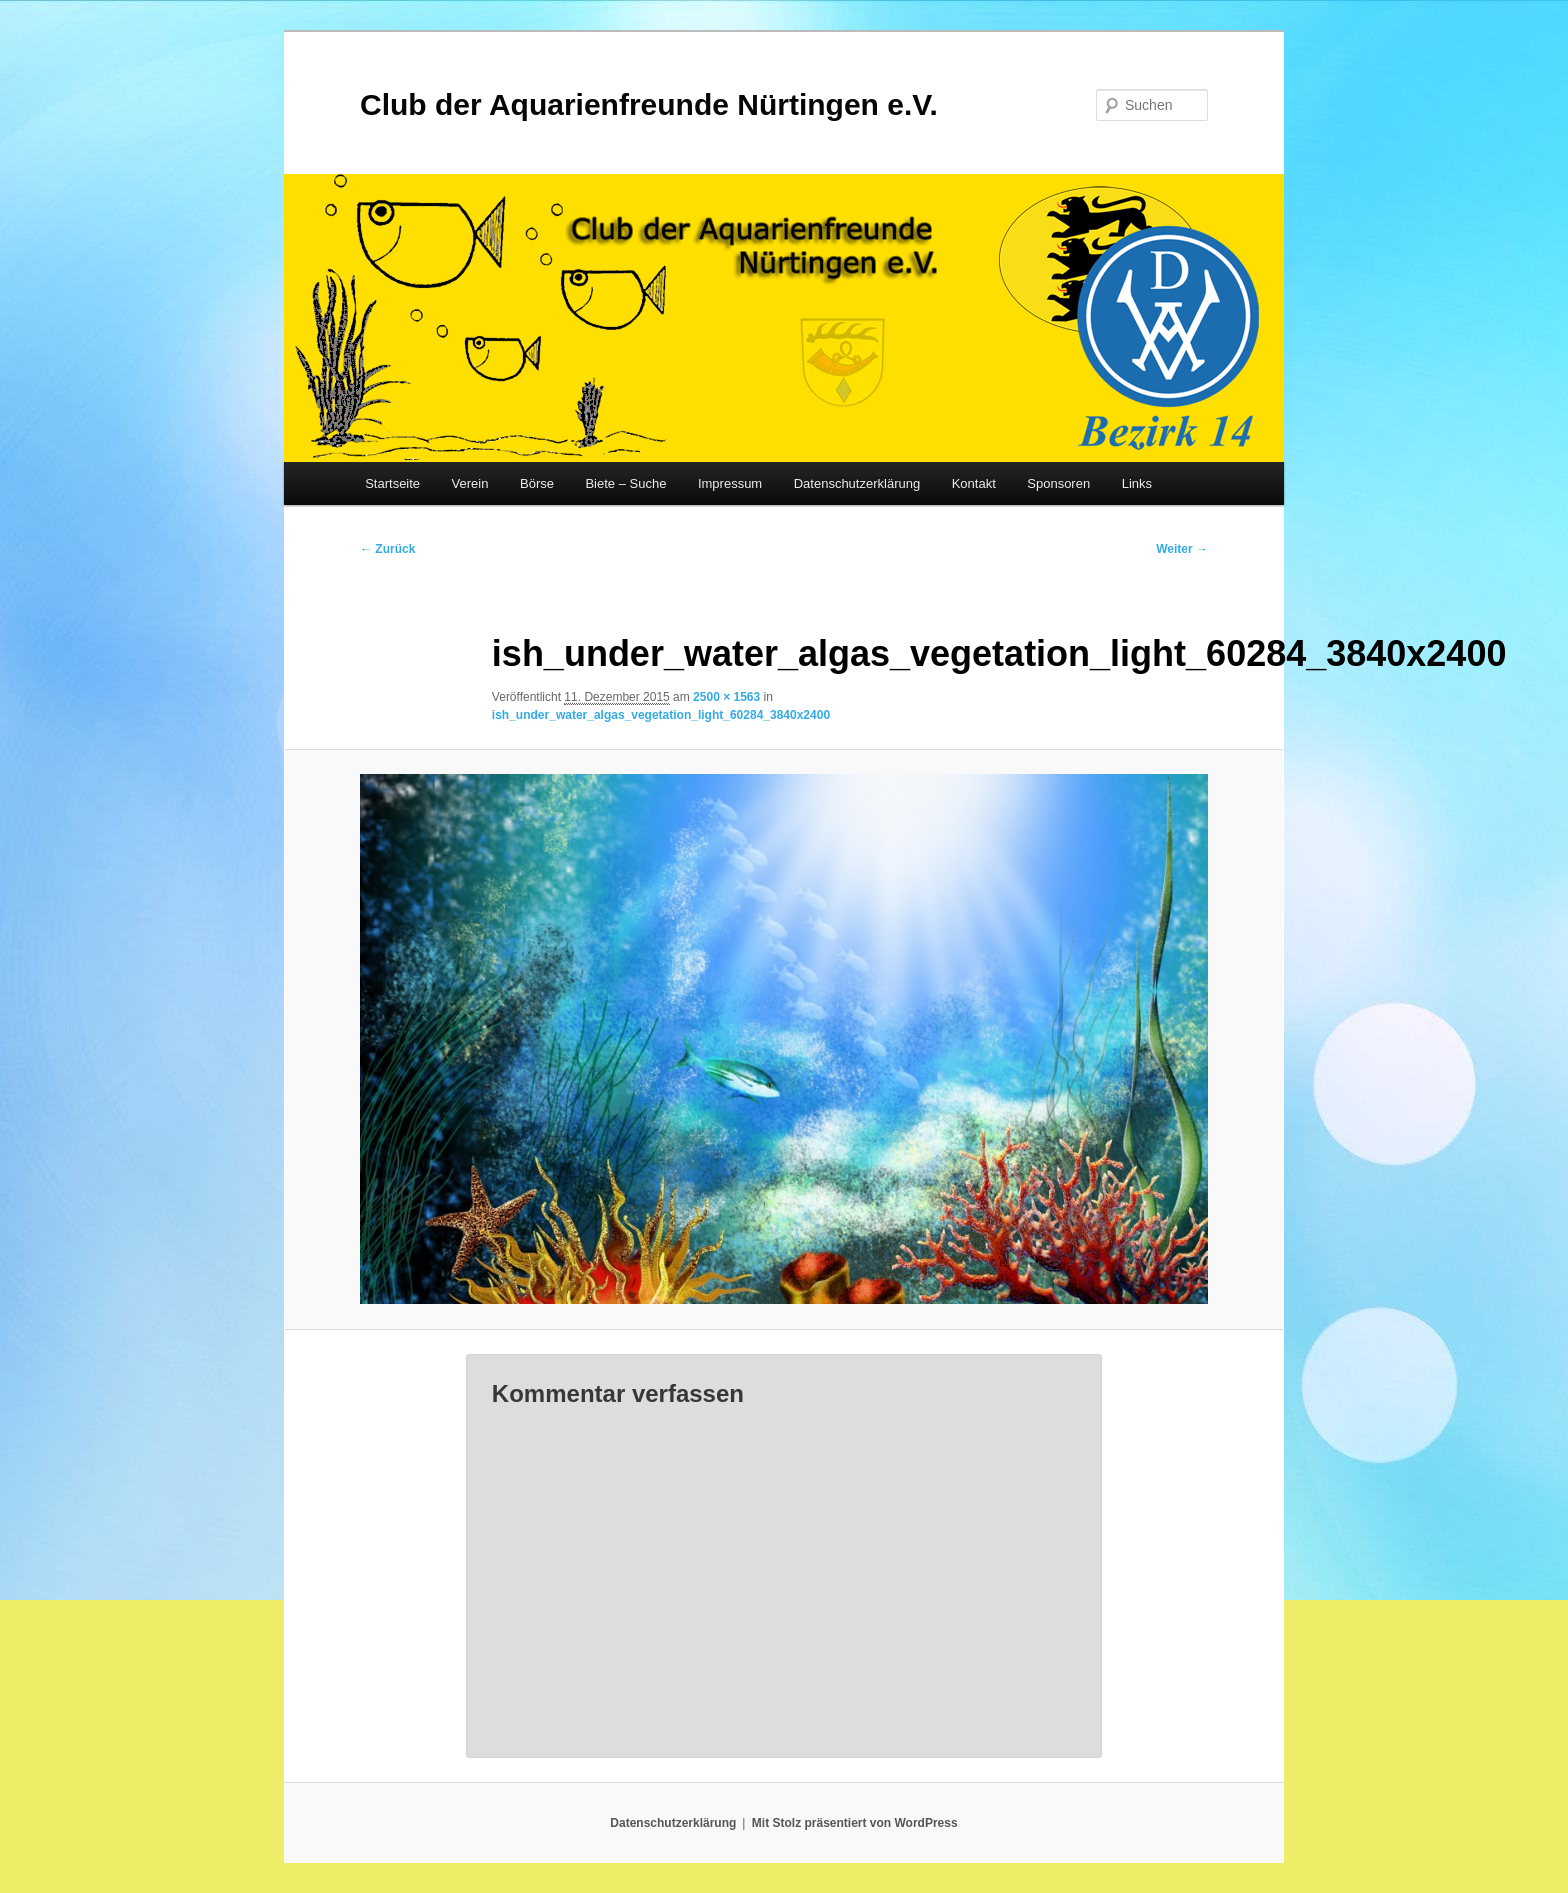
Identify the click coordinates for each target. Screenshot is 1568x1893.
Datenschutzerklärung (857, 483)
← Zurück (387, 549)
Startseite (392, 483)
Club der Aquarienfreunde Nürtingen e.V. (649, 104)
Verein (470, 483)
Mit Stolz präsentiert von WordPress (855, 1823)
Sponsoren (1058, 483)
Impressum (730, 483)
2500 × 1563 (726, 697)
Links (1137, 483)
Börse (537, 483)
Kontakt (974, 483)
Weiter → (1182, 549)
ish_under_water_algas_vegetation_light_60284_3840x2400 (661, 715)
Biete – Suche (625, 483)
